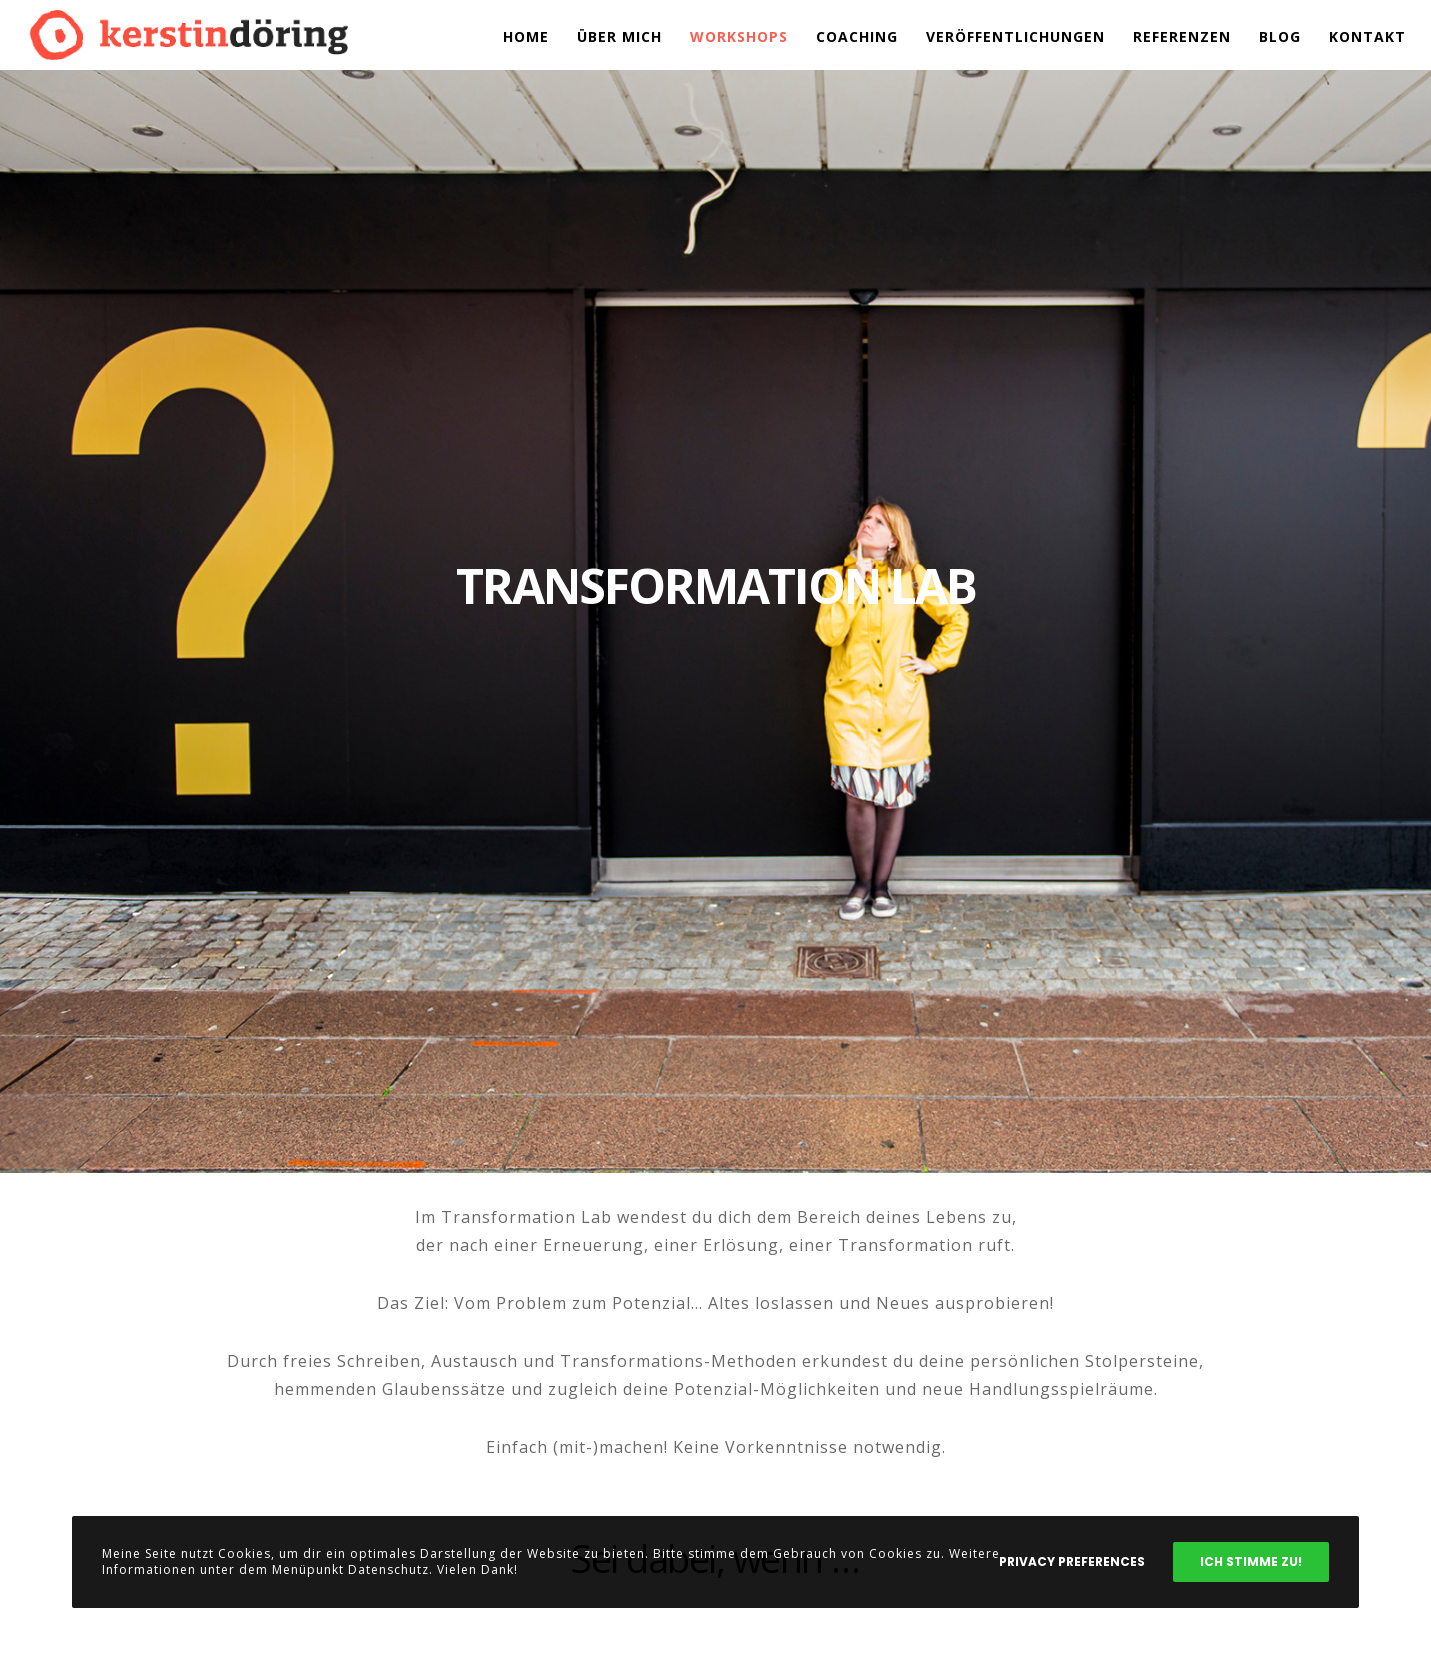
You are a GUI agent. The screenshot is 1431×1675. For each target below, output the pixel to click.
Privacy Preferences (1072, 1561)
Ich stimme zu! (1251, 1561)
